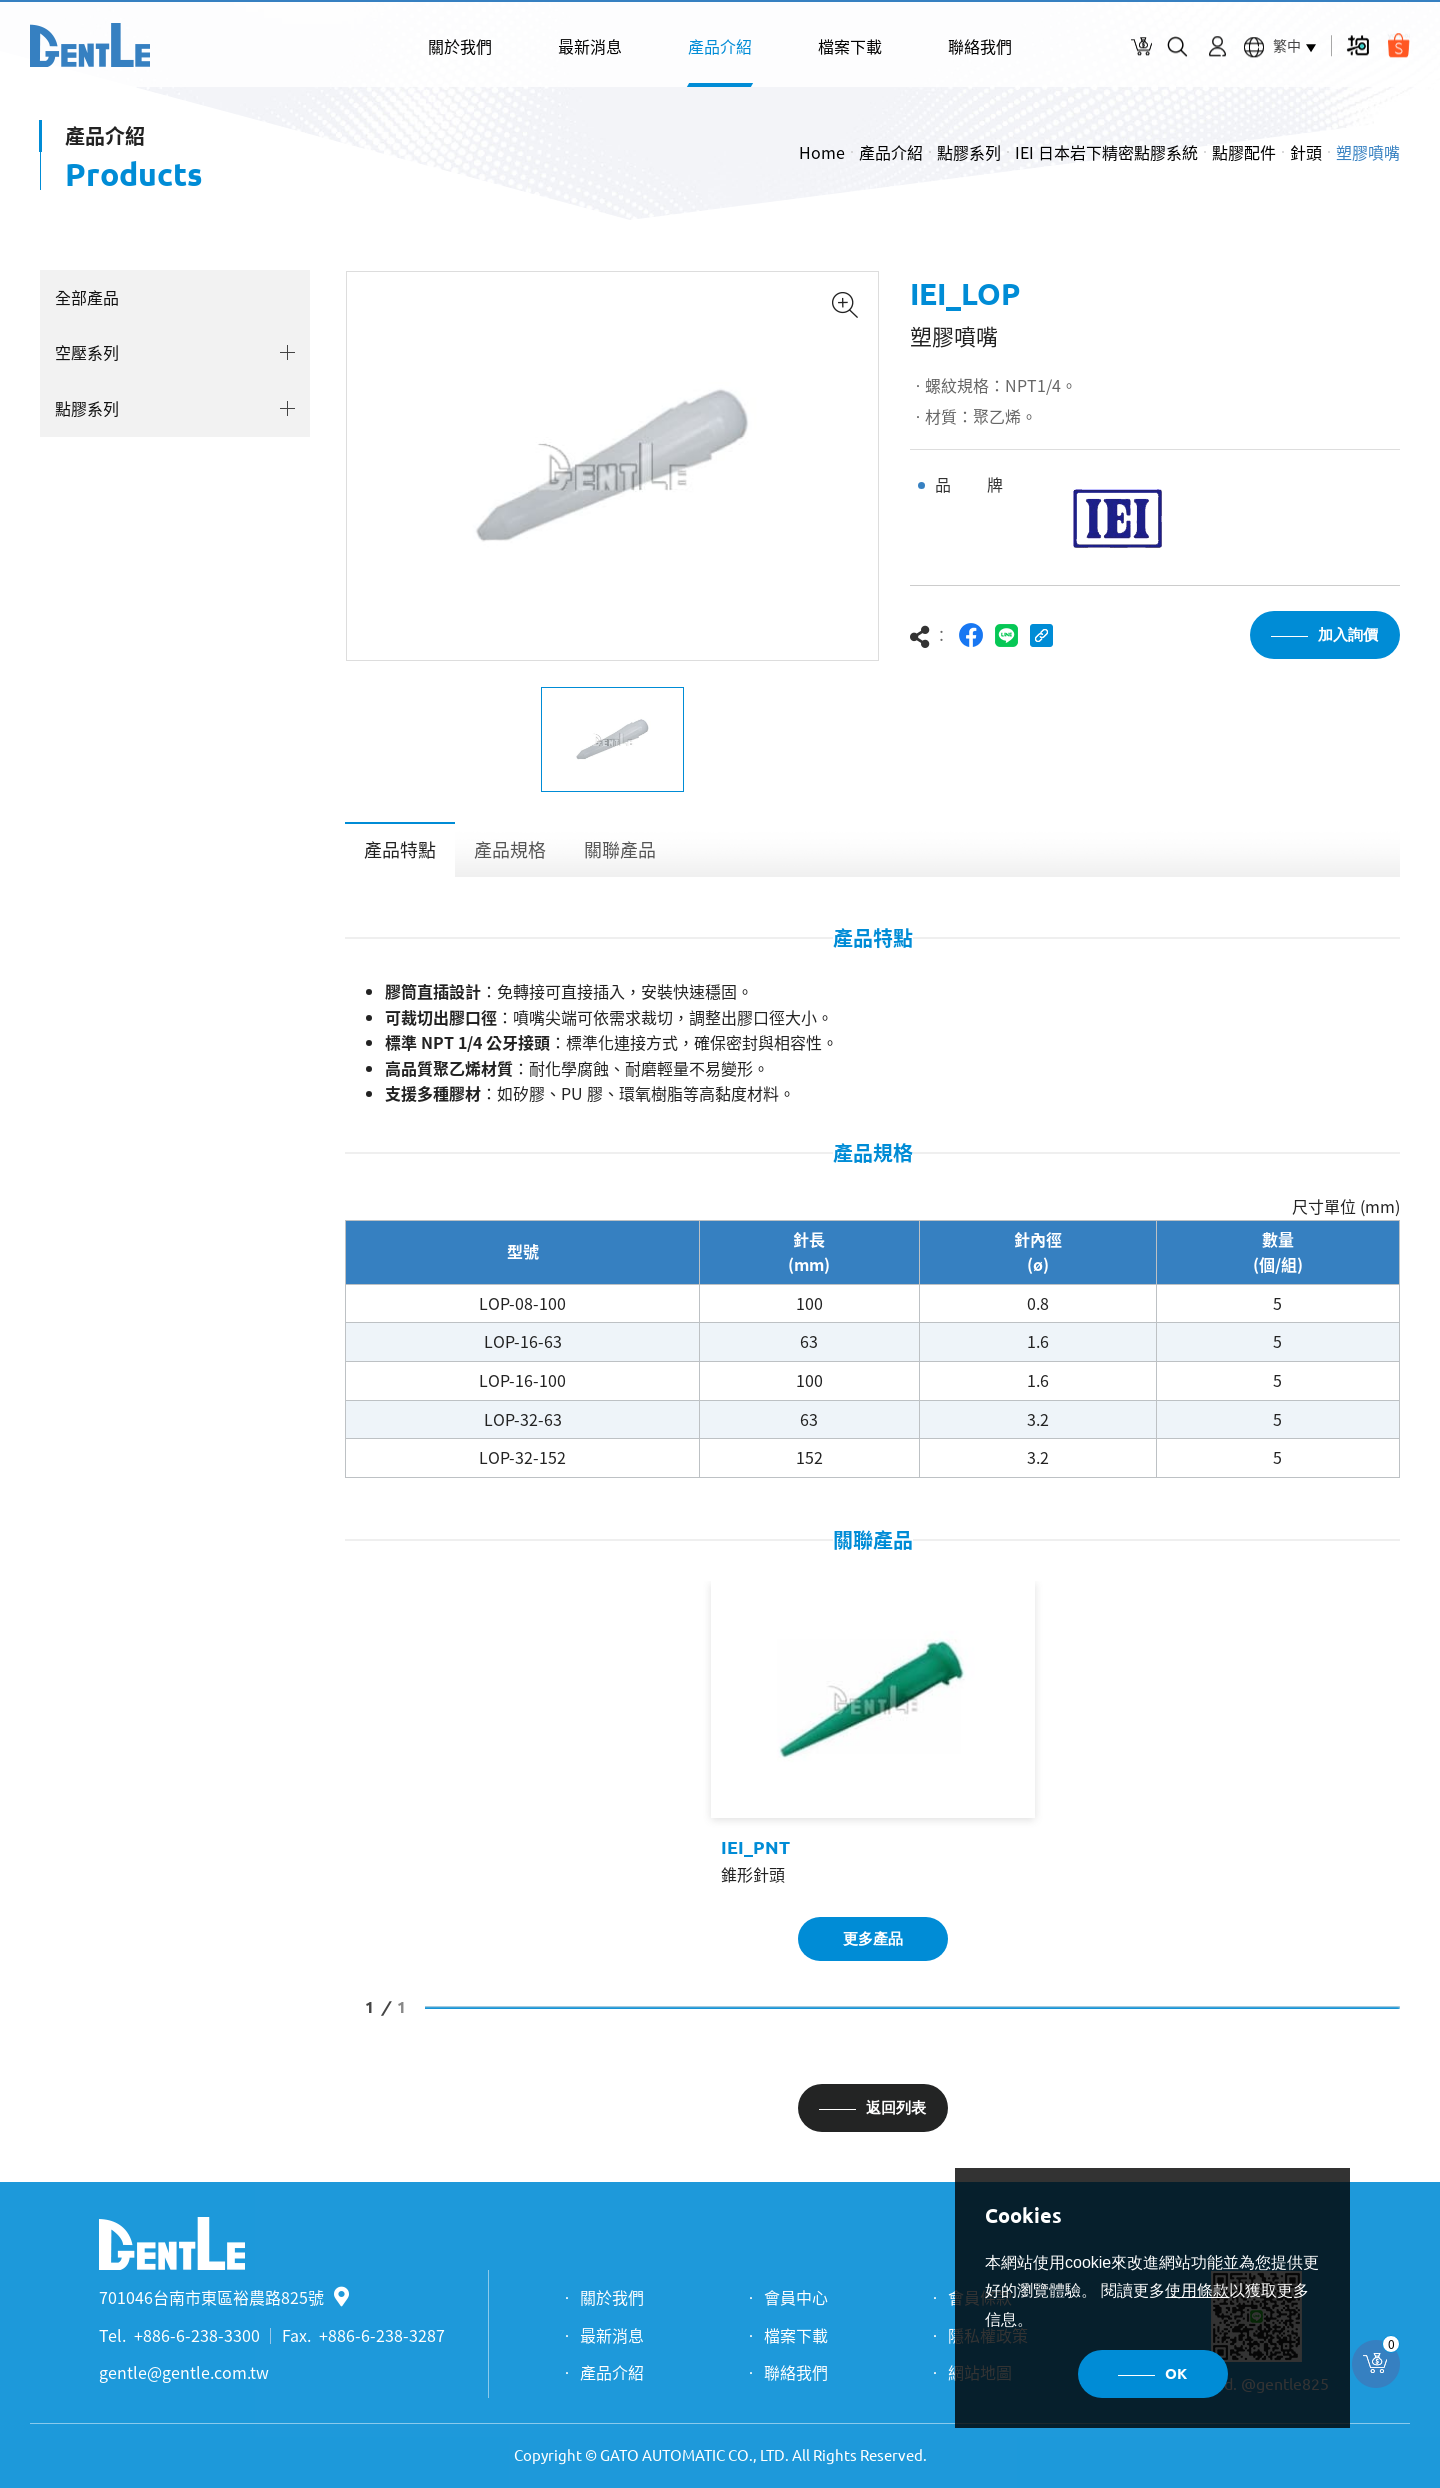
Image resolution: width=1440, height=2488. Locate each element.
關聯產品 (620, 849)
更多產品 (873, 1938)
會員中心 (796, 2297)
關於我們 (460, 46)
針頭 (1306, 152)
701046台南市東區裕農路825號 (224, 2297)
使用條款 (1197, 2290)
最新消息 (590, 46)
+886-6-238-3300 (197, 2335)
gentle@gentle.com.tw (184, 2372)
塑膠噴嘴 (1368, 152)
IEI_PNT (755, 1847)
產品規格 (510, 849)
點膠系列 (969, 152)
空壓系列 (87, 352)
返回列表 (896, 2107)
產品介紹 (720, 46)
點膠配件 (1244, 152)
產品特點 (400, 849)
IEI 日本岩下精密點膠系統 (1106, 152)
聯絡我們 (980, 46)
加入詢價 (1348, 634)
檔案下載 (850, 46)
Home (822, 152)
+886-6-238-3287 (382, 2335)
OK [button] (1176, 2373)
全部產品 (87, 297)
